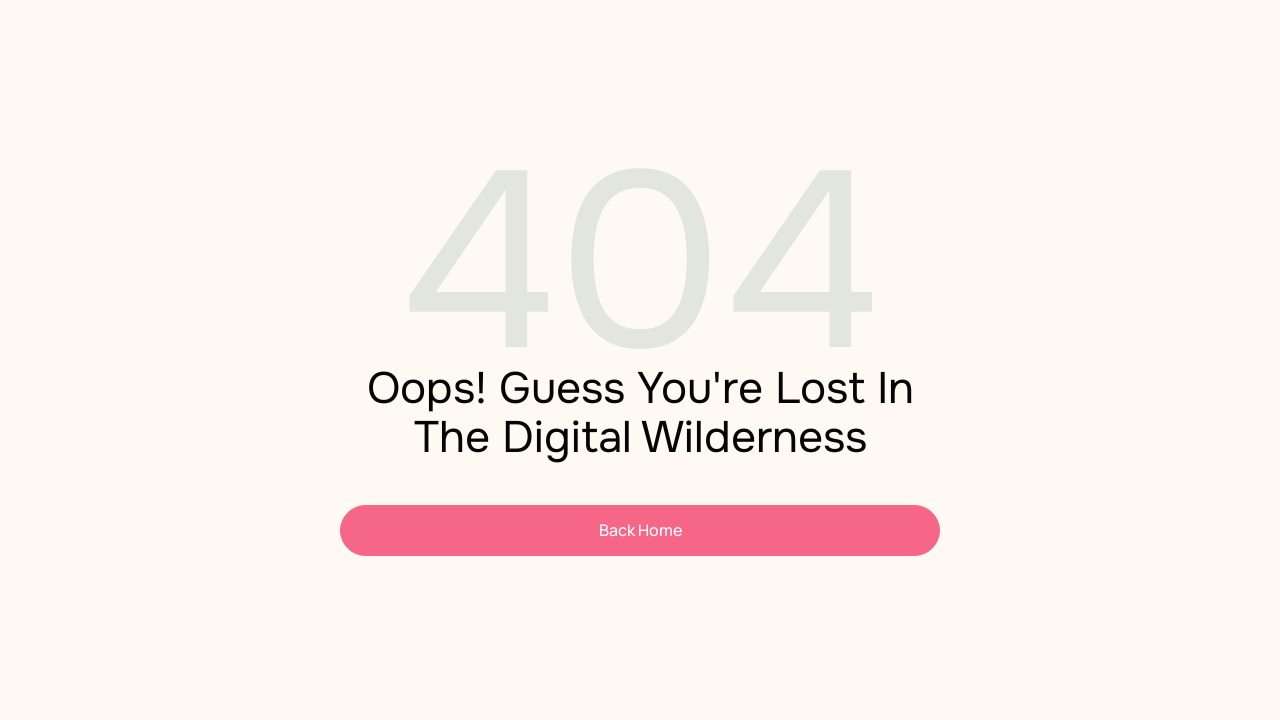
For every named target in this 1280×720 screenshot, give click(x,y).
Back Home (640, 530)
